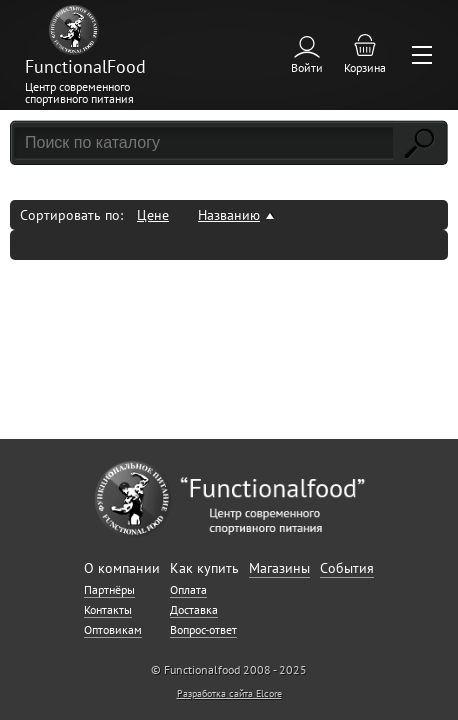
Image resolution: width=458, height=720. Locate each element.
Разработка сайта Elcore (229, 693)
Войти (307, 67)
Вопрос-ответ (203, 629)
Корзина (365, 67)
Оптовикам (113, 629)
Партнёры (109, 589)
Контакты (108, 609)
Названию (229, 215)
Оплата (188, 589)
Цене (153, 215)
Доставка (194, 609)
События (347, 568)
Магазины (279, 568)
